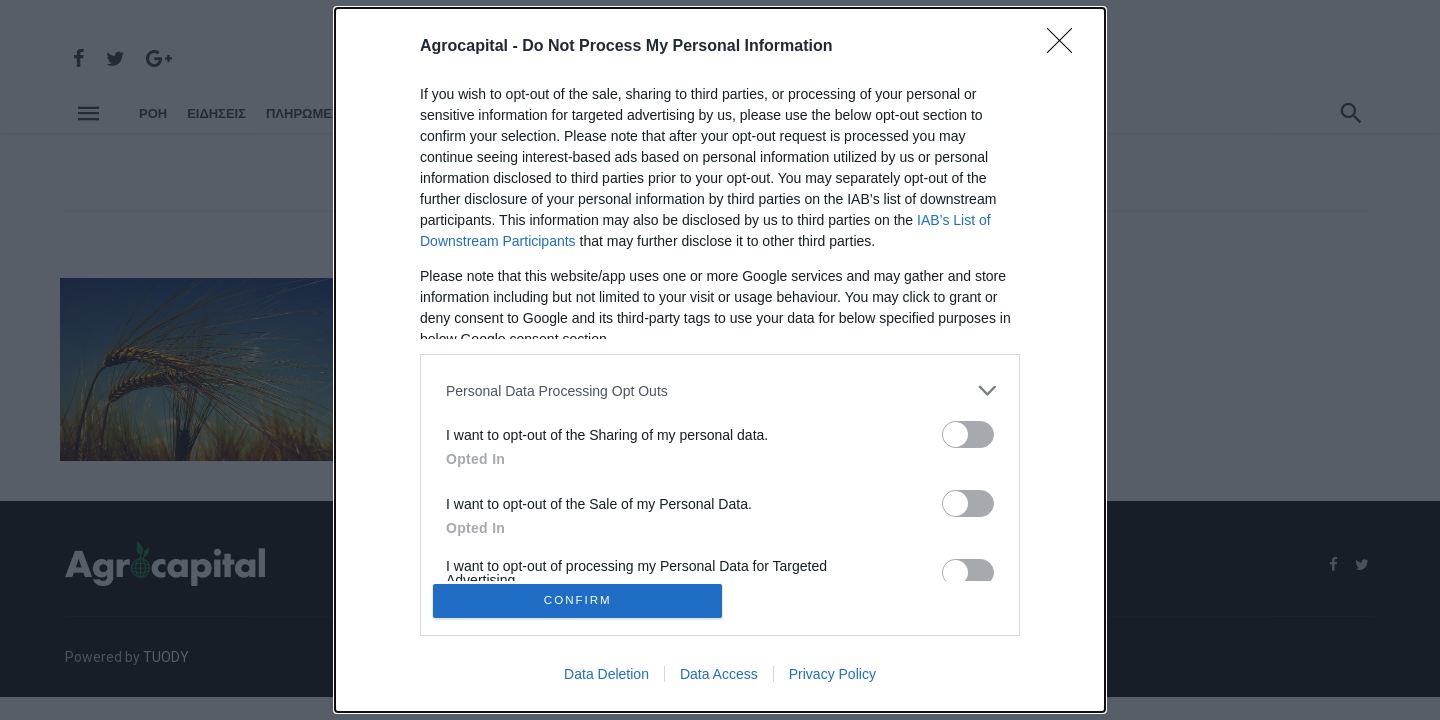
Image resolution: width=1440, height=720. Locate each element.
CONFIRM (582, 600)
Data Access (719, 678)
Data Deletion (606, 678)
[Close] (1066, 43)
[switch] (968, 430)
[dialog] (720, 360)
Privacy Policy (832, 678)
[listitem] (720, 386)
